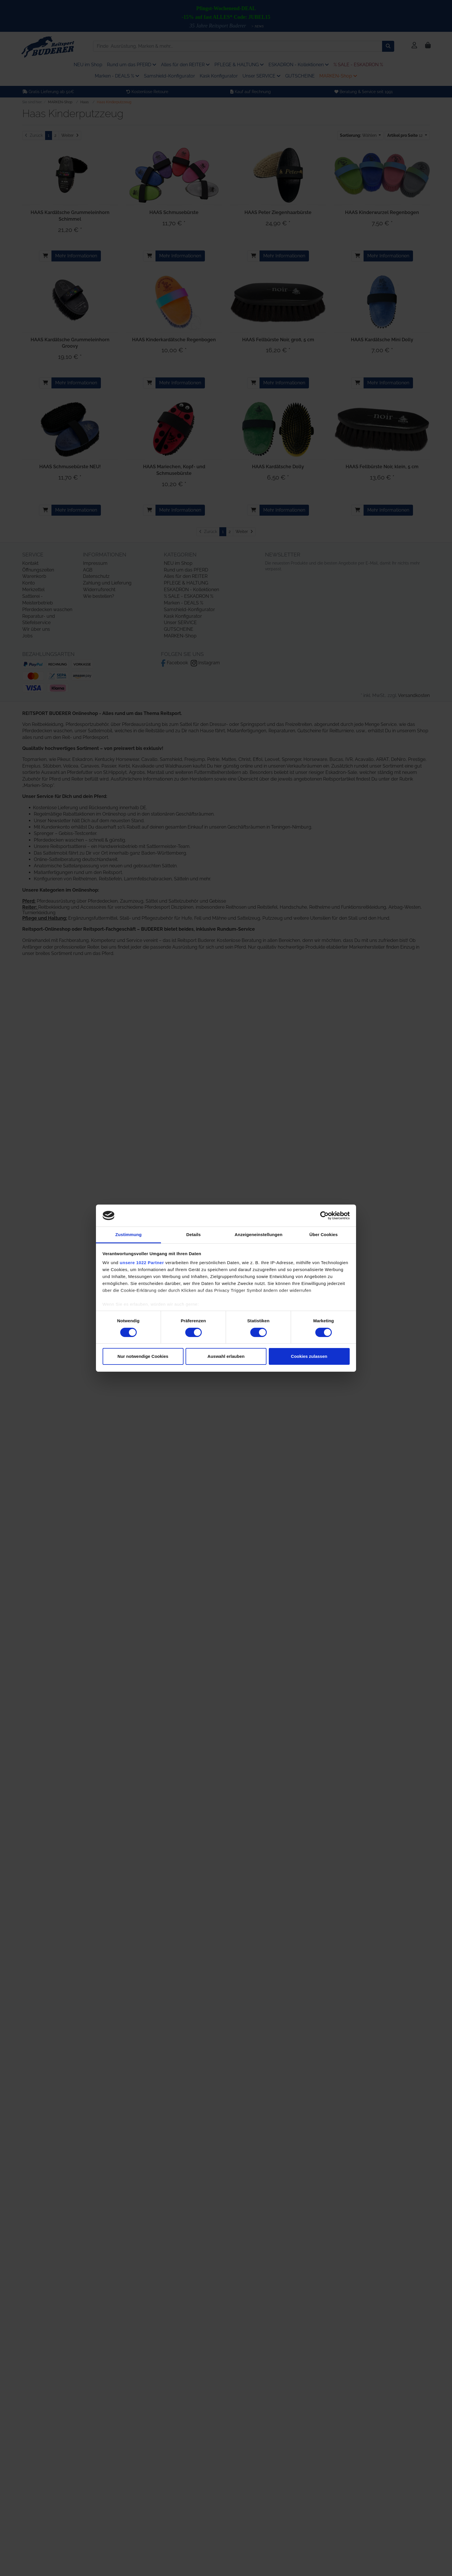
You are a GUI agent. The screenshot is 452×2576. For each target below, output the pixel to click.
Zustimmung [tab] (128, 1234)
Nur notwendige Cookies (143, 1356)
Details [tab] (193, 1234)
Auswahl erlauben (226, 1356)
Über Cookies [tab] (324, 1234)
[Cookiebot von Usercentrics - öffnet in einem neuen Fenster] (324, 1215)
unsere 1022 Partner (142, 1262)
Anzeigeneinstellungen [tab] (258, 1234)
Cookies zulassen (309, 1356)
